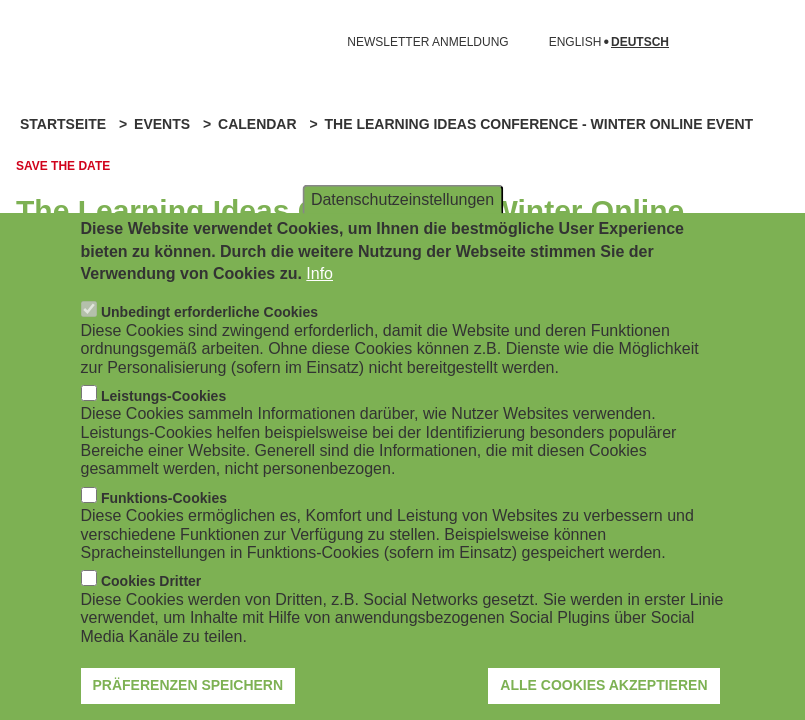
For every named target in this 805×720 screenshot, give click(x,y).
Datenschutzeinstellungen (402, 225)
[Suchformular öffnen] (761, 42)
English (575, 42)
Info (319, 300)
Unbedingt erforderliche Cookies (209, 339)
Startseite (63, 124)
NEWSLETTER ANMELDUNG (427, 42)
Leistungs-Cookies (163, 422)
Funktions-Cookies (164, 524)
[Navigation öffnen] (28, 42)
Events (162, 124)
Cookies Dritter (151, 608)
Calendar (257, 124)
